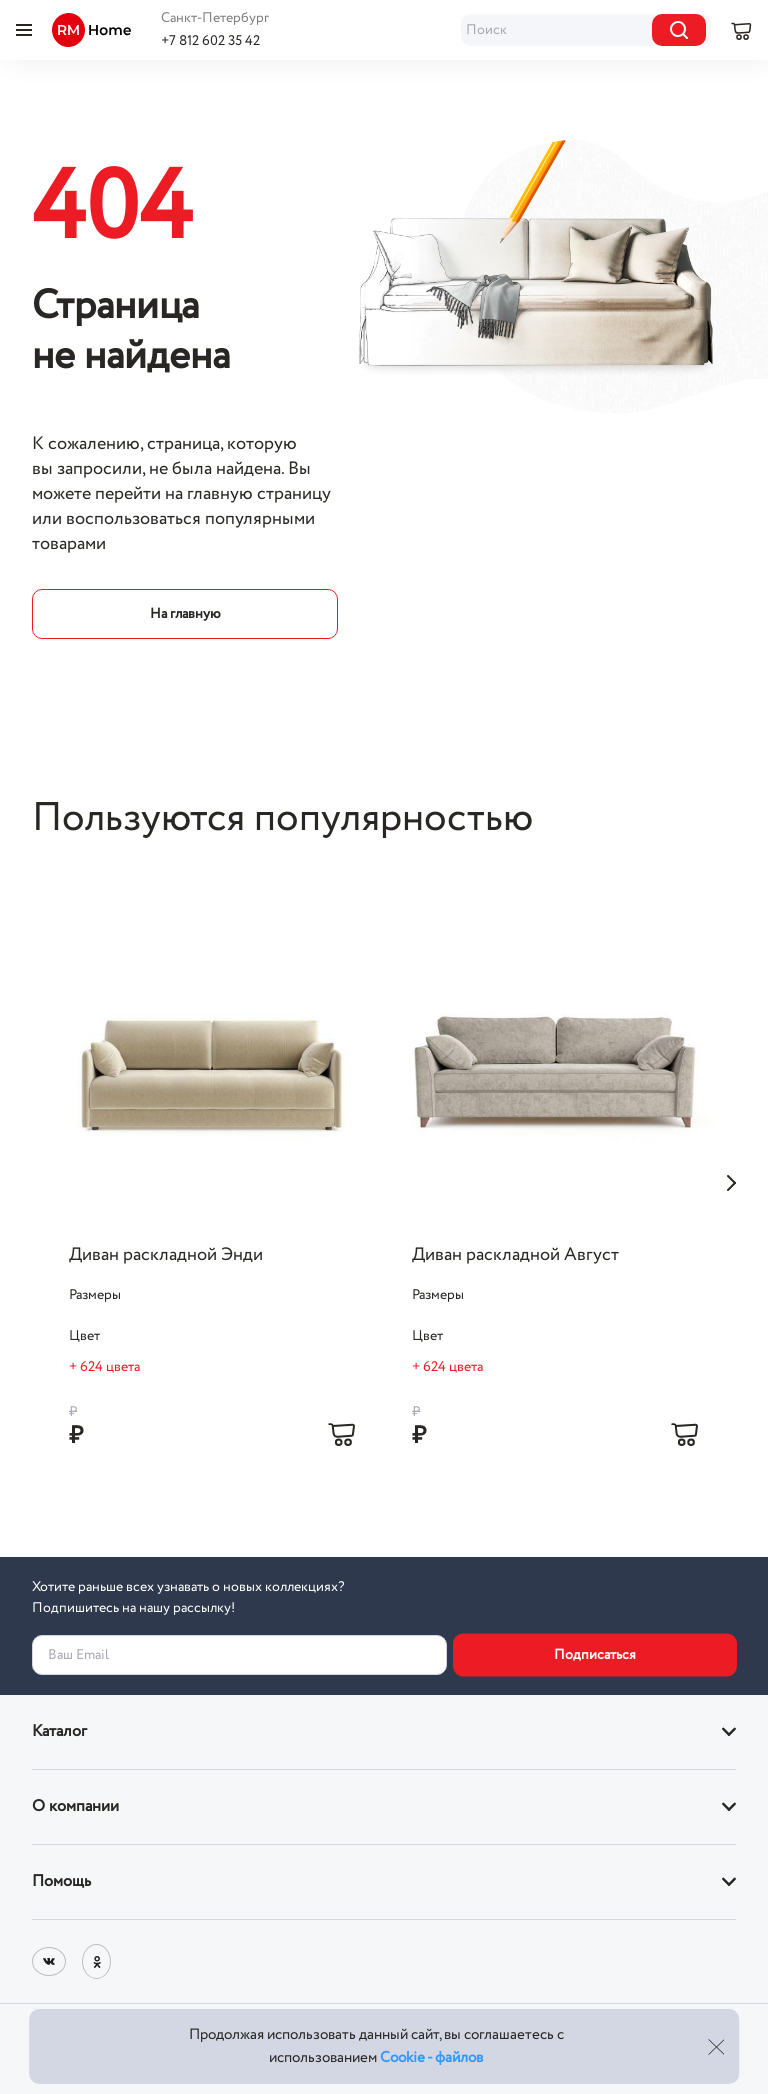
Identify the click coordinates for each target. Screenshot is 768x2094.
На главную (185, 614)
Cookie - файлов (431, 2058)
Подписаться (595, 1655)
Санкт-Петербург (215, 18)
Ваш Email (78, 1655)
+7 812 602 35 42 (210, 41)
